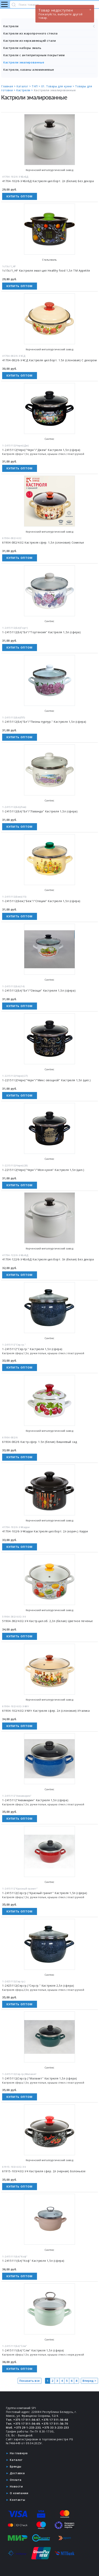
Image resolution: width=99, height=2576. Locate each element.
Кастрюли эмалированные (23, 62)
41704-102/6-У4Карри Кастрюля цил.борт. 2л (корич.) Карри (45, 1531)
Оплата (16, 2480)
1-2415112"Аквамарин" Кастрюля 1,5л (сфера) (35, 1800)
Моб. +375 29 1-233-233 (23, 2427)
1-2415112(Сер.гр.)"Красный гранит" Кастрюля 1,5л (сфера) (44, 1893)
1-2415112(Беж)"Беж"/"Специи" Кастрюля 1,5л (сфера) (41, 901)
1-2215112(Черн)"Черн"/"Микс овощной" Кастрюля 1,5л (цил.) (46, 1080)
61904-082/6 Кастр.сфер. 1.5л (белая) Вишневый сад (39, 1442)
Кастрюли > (25, 90)
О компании (19, 2493)
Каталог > (24, 86)
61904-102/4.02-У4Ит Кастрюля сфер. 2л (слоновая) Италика (46, 1711)
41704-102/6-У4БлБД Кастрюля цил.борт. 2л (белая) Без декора (48, 181)
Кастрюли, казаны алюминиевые (28, 69)
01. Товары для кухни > (58, 86)
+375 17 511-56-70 (54, 2423)
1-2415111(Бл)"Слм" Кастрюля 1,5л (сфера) (33, 2350)
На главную (19, 2453)
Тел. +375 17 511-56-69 (23, 2423)
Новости (16, 2486)
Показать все (29, 2381)
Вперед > (89, 2381)
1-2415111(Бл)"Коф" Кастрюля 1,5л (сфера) (33, 2261)
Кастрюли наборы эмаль (22, 48)
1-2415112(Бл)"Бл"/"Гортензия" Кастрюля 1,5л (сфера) (41, 632)
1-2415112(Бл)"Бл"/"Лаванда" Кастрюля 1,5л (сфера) (39, 811)
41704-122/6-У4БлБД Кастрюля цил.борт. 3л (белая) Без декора (48, 1259)
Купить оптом (19, 196)
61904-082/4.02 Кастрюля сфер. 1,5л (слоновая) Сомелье (43, 542)
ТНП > (36, 86)
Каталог (16, 2460)
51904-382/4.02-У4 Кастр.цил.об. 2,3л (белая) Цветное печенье (47, 1621)
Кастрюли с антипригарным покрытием (34, 55)
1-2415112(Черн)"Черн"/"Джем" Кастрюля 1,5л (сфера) (41, 450)
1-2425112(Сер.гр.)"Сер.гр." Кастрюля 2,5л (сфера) (38, 1985)
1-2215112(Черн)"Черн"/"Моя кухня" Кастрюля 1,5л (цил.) (43, 1170)
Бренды (15, 2466)
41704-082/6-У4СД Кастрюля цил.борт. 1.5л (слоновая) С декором (49, 360)
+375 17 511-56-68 (54, 2420)
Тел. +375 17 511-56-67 (23, 2420)
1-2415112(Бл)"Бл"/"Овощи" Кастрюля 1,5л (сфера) (39, 990)
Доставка (17, 2473)
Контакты (17, 2500)
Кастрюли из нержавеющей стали (29, 40)
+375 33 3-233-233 (55, 2427)
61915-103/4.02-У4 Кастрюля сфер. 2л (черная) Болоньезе (44, 2171)
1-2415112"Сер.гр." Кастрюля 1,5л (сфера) (32, 1349)
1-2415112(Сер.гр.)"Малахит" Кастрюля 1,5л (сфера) (39, 2078)
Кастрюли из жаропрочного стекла (30, 33)
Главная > (8, 86)
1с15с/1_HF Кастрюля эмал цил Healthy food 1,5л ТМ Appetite (46, 270)
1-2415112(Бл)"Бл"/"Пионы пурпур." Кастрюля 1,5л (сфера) (44, 721)
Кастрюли (49, 26)
